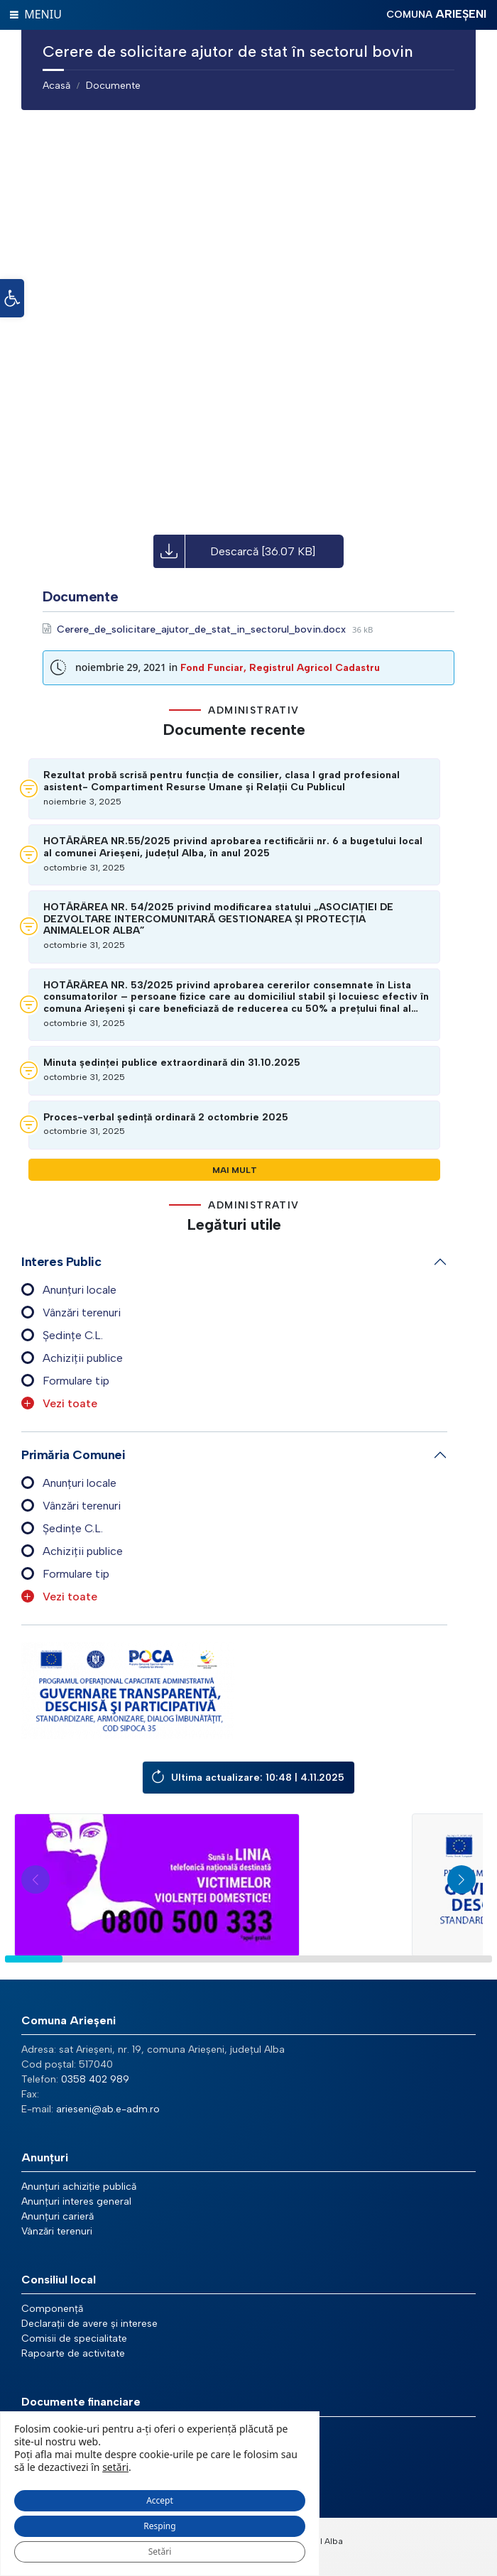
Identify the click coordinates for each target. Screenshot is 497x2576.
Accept (159, 2500)
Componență (52, 2309)
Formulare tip (76, 1380)
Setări (159, 2551)
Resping (159, 2526)
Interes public (61, 1262)
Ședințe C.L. (73, 1335)
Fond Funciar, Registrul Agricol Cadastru (280, 668)
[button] (12, 298)
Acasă (56, 86)
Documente (113, 86)
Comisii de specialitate (74, 2338)
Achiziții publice (83, 1358)
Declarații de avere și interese (89, 2324)
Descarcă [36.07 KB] (262, 551)
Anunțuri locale (79, 1290)
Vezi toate (70, 1403)
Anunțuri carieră (57, 2216)
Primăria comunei (73, 1455)
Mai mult (234, 1169)
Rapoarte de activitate (73, 2353)
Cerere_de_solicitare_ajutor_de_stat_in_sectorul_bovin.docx (203, 629)
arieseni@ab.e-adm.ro (108, 2109)
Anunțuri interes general (76, 2201)
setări (115, 2467)
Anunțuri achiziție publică (78, 2187)
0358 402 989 (95, 2079)
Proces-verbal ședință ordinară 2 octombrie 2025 (165, 1117)
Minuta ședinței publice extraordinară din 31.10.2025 (171, 1063)
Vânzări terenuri (82, 1312)
